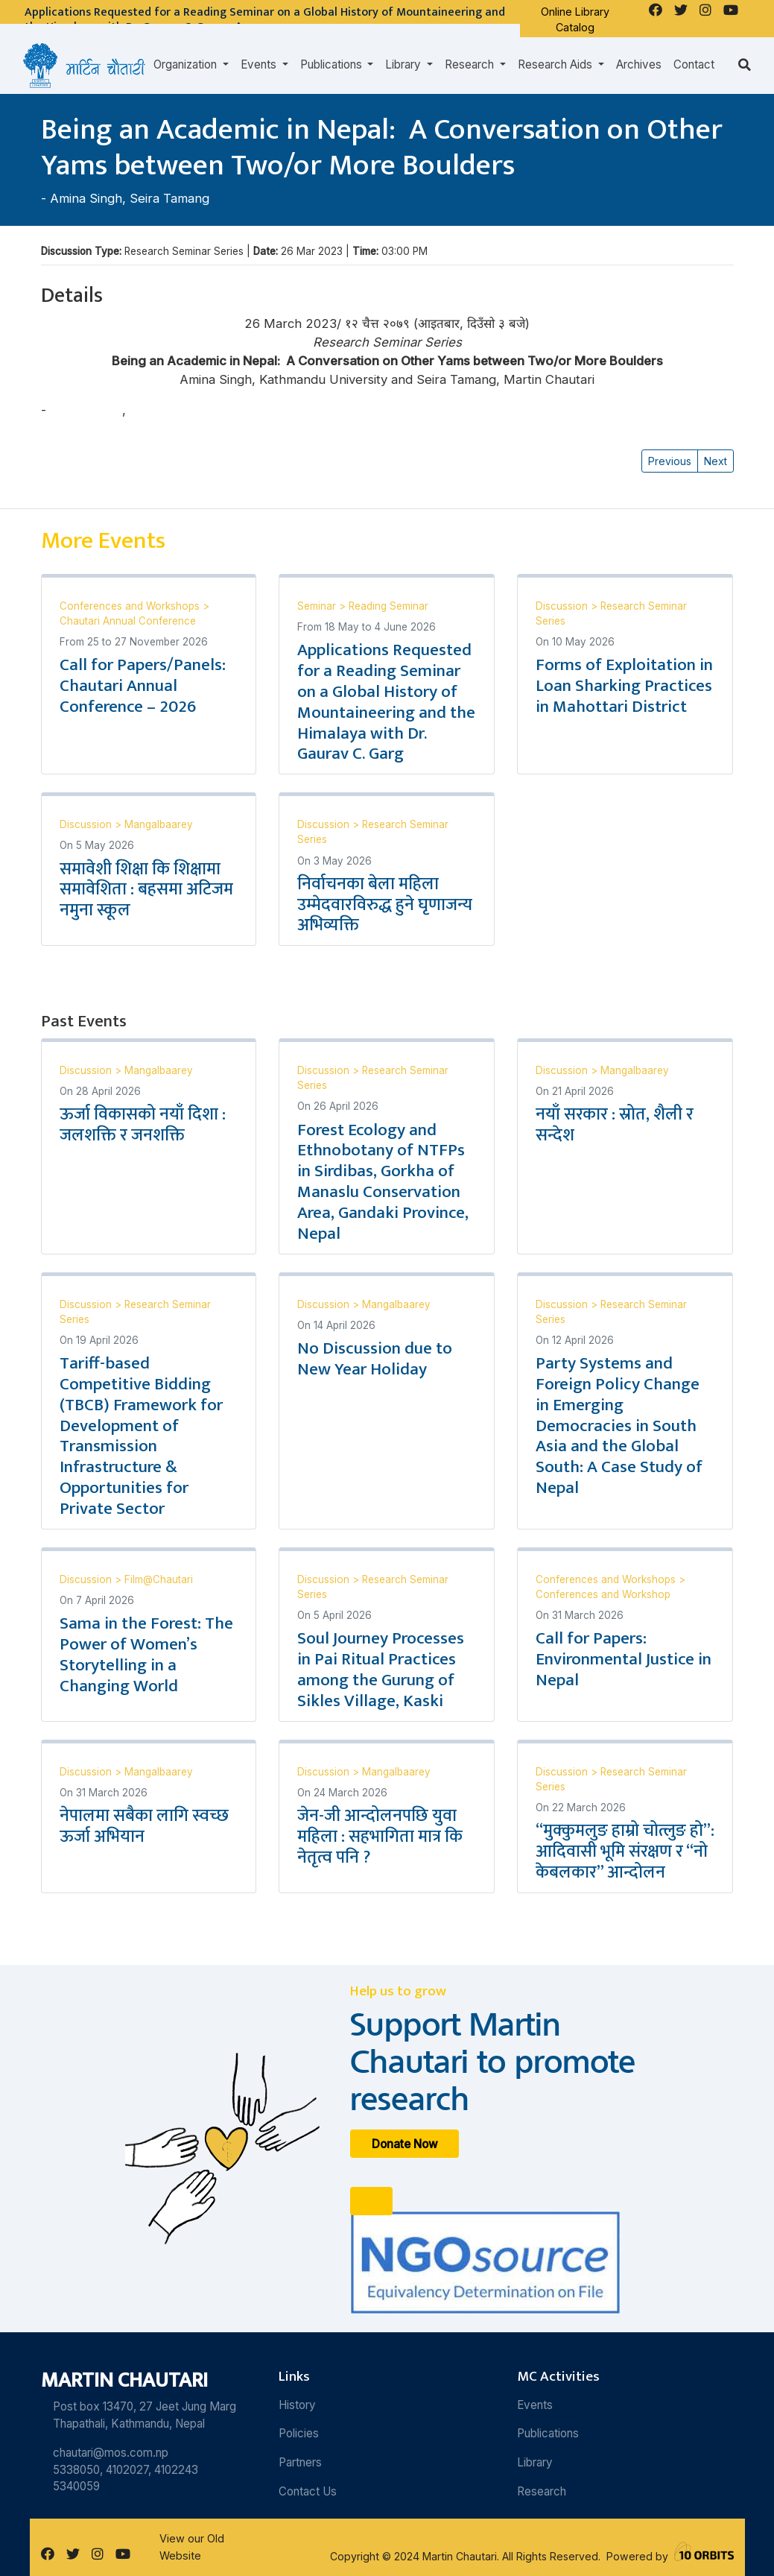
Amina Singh (86, 198)
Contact (693, 64)
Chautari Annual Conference (128, 621)
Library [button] (404, 64)
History (297, 2405)
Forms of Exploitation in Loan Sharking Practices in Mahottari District (624, 686)
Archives (639, 64)
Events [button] (260, 64)
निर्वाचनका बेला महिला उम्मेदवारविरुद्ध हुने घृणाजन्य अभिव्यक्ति (384, 905)
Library (535, 2462)
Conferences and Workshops (131, 606)
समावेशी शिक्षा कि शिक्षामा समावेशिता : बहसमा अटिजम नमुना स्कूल (146, 890)
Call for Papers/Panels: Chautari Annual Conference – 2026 (143, 686)
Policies (299, 2433)
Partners (300, 2462)
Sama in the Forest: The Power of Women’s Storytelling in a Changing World (146, 1654)
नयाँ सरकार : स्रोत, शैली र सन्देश (615, 1124)
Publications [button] (332, 64)
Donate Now (405, 2143)
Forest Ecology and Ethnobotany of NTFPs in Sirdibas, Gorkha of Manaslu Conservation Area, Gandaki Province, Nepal (383, 1182)
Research (541, 2491)
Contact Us (308, 2491)
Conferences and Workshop (603, 1594)
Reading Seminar (388, 606)
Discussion (563, 606)
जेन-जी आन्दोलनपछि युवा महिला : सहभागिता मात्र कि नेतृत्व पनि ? (380, 1837)
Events (535, 2405)
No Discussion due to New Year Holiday (374, 1358)
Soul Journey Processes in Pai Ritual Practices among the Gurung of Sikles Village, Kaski (380, 1669)
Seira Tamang (169, 198)
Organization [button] (186, 64)
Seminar (318, 606)
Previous (669, 461)
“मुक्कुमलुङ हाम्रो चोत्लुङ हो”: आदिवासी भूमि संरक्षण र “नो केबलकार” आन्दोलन (625, 1851)
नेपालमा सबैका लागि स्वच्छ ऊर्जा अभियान (144, 1826)
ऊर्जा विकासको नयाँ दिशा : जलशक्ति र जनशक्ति (143, 1124)
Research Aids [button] (556, 64)
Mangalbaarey (158, 824)
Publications (548, 2433)
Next (715, 461)
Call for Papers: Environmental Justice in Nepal (623, 1659)
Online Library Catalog (575, 19)
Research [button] (471, 64)
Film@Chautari (158, 1579)
